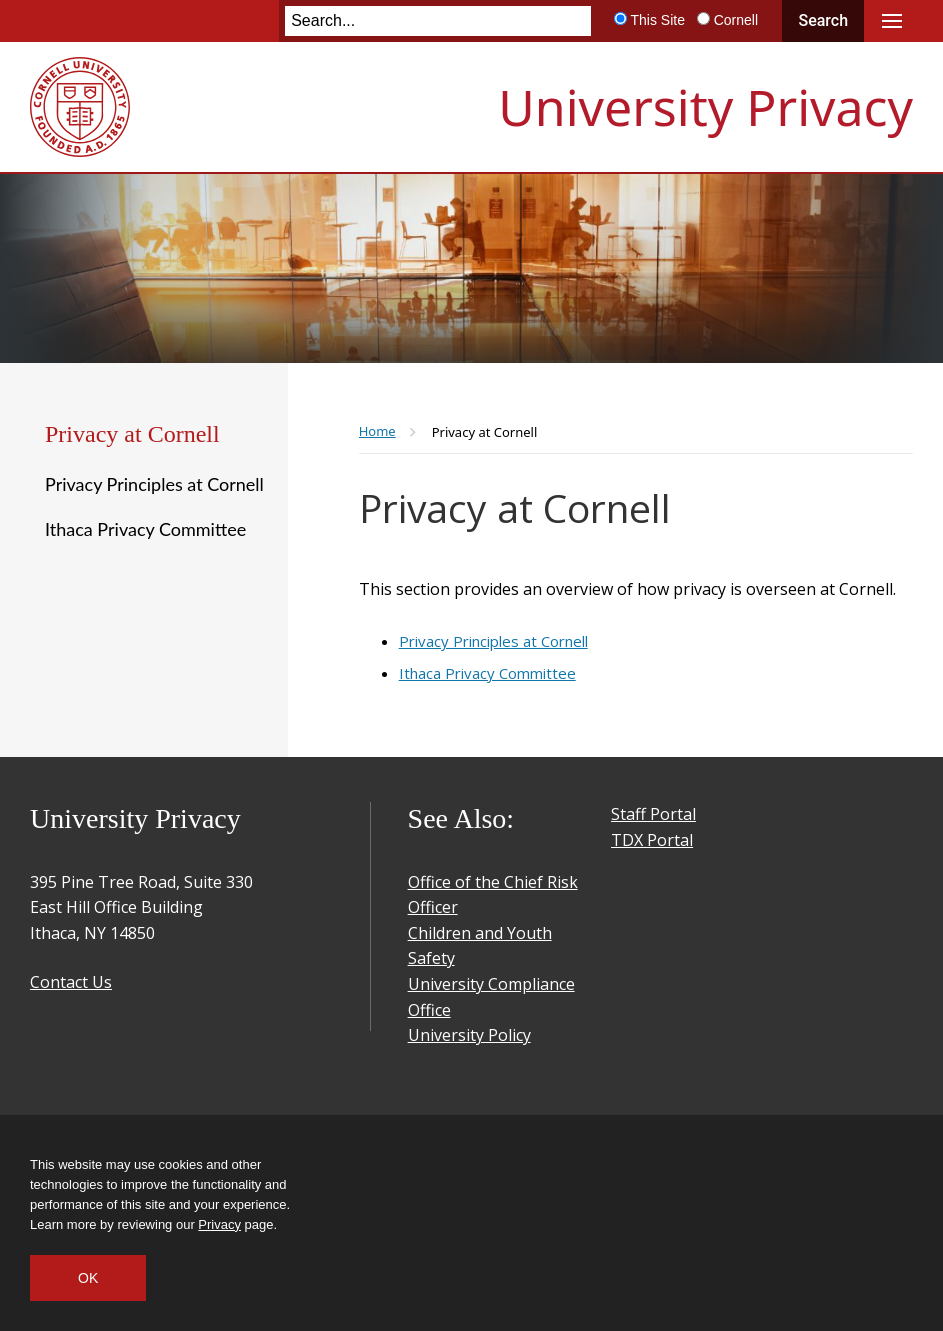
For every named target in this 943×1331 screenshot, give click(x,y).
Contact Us (71, 982)
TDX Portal (652, 840)
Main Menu (892, 21)
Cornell (736, 20)
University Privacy (705, 107)
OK (88, 1278)
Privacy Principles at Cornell (154, 484)
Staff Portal (653, 814)
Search (823, 20)
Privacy (219, 1224)
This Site (657, 20)
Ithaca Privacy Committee (145, 529)
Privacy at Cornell (132, 434)
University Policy (469, 1035)
